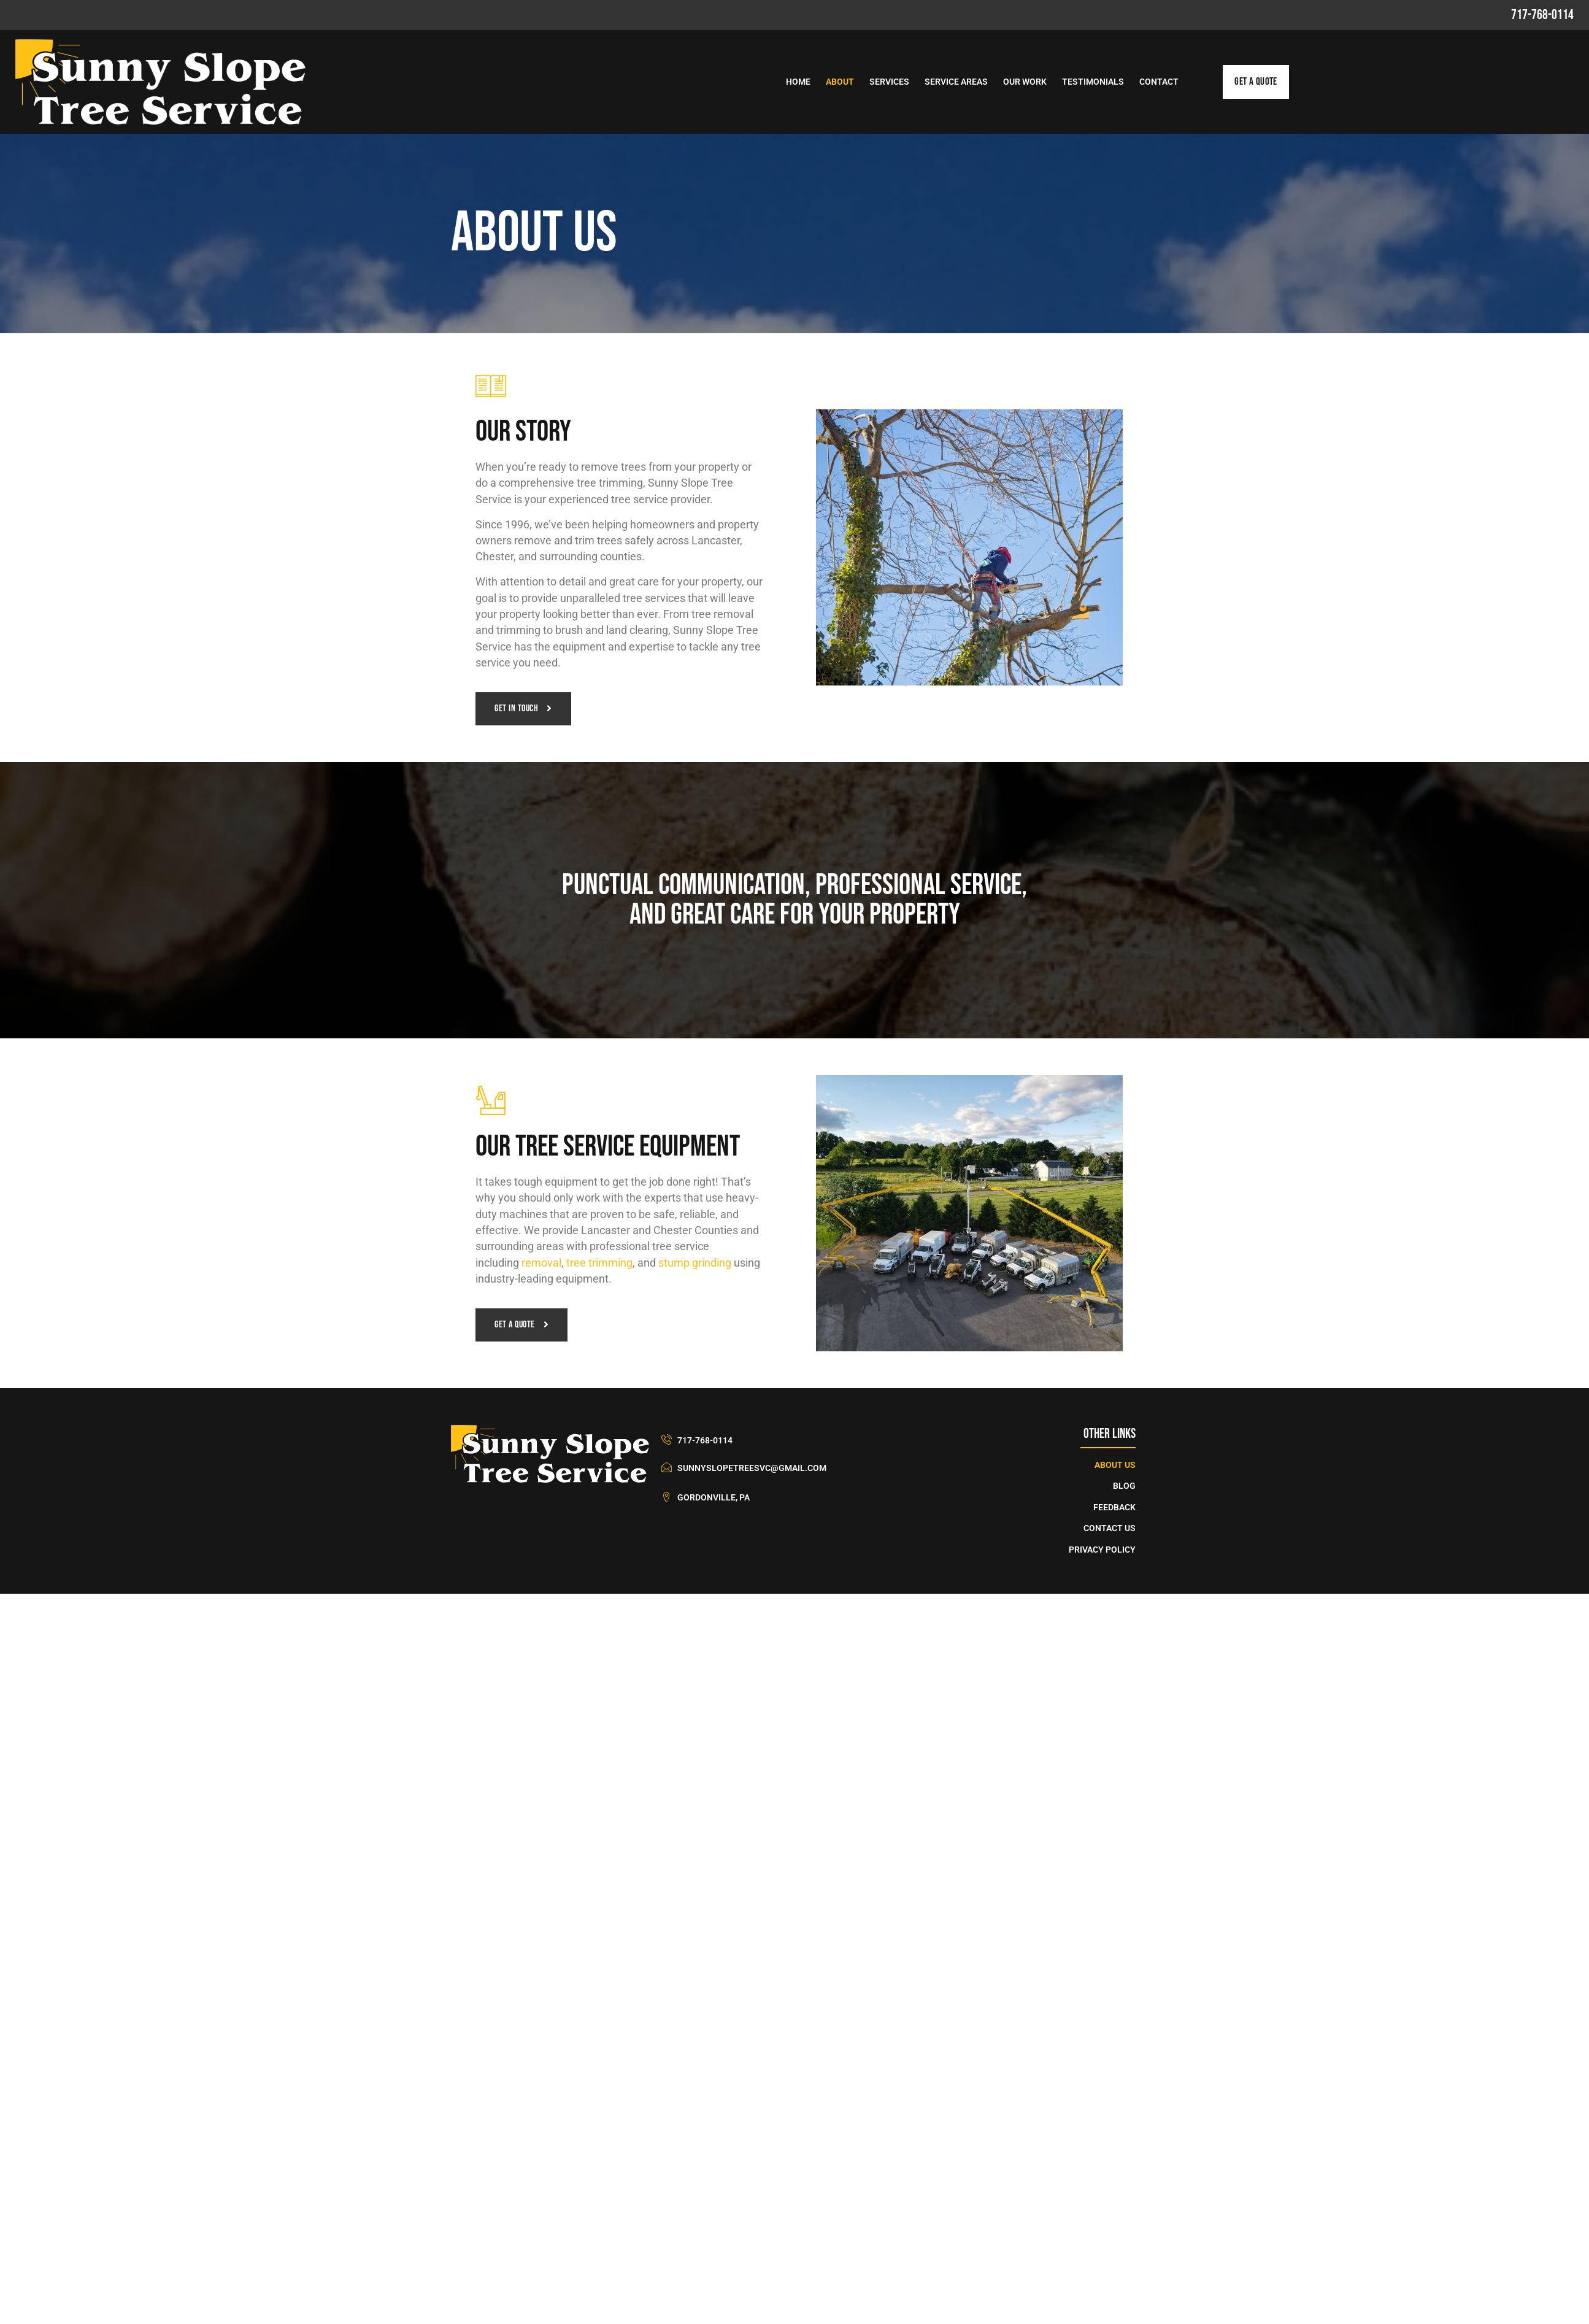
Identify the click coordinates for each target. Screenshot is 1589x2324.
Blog (1124, 1488)
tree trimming (599, 1263)
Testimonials (1093, 82)
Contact (1159, 82)
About (840, 82)
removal (541, 1263)
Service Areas (956, 82)
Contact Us (1109, 1530)
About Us (1115, 1466)
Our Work (1025, 82)
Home (798, 82)
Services (889, 82)
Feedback (1114, 1509)
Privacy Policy (1102, 1551)
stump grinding (694, 1263)
